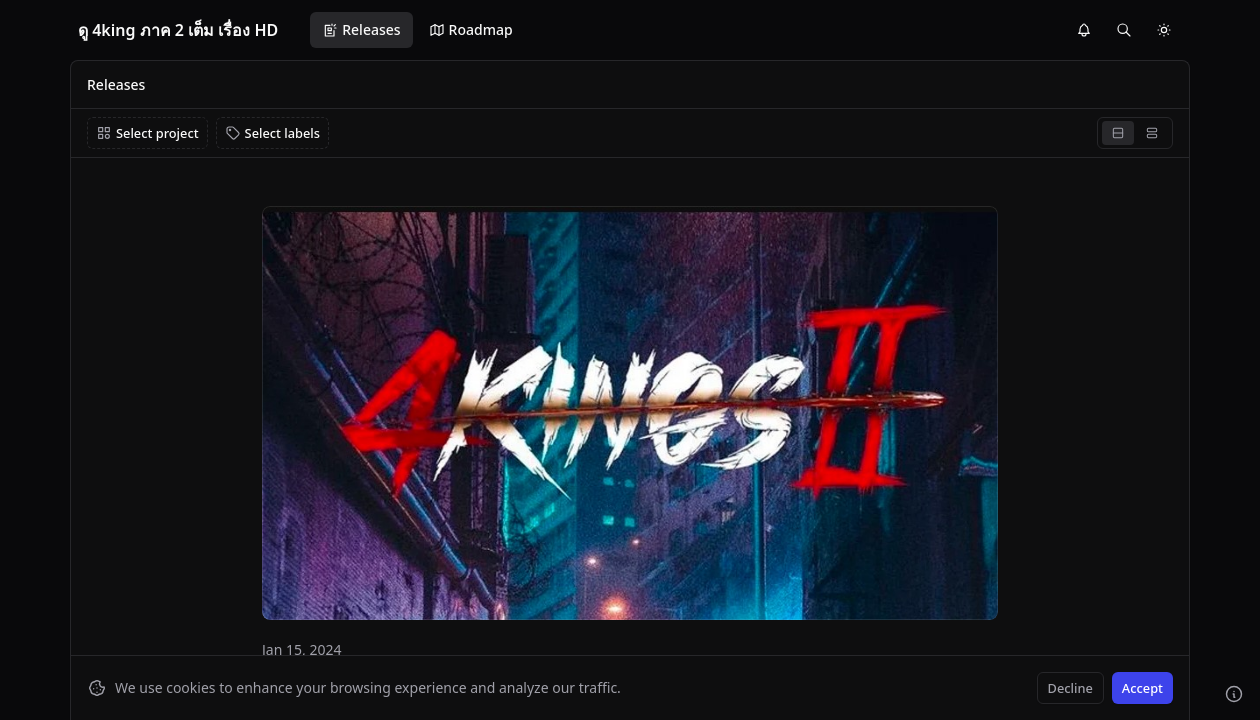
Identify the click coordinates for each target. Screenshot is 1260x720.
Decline (1070, 688)
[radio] (1118, 133)
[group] (1135, 133)
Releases (361, 29)
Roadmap (471, 29)
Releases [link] (116, 84)
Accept (1142, 688)
